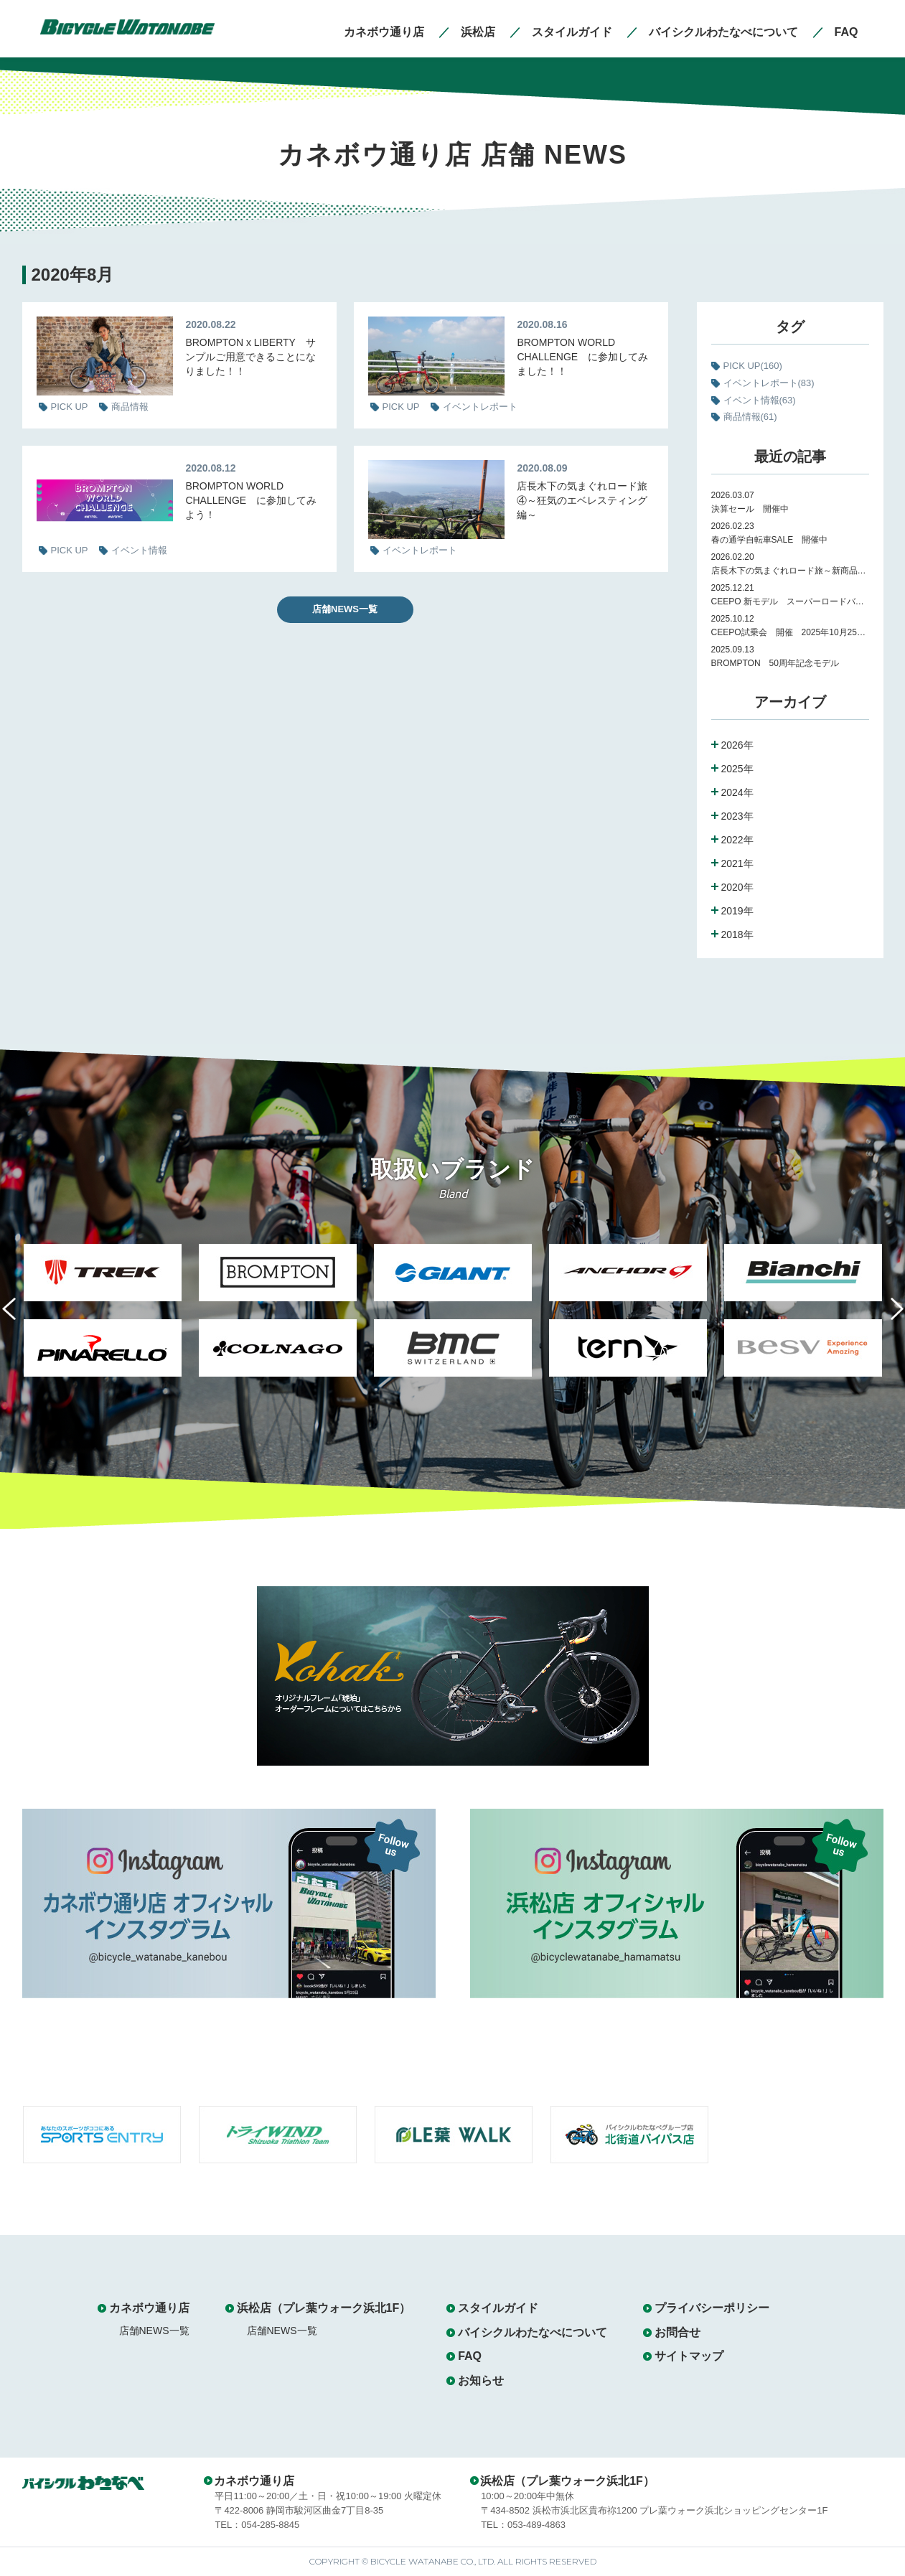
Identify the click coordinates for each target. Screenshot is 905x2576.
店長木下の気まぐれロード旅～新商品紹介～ (790, 571)
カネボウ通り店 (149, 2308)
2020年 (737, 887)
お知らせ (481, 2380)
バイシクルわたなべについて (532, 2332)
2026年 (737, 745)
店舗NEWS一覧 (345, 609)
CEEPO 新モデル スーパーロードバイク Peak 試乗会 (790, 601)
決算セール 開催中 (750, 509)
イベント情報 (759, 400)
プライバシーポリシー (712, 2308)
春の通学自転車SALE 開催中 (769, 540)
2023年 (737, 816)
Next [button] (886, 1317)
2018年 (737, 934)
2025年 (737, 768)
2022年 (737, 840)
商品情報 (750, 416)
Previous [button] (19, 1317)
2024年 (737, 792)
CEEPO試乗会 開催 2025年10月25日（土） (790, 632)
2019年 (737, 911)
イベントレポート (769, 383)
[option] (102, 1319)
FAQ (470, 2356)
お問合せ (677, 2332)
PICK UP (752, 365)
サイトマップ (689, 2356)
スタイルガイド (498, 2308)
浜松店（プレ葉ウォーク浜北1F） (324, 2308)
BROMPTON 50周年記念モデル (779, 663)
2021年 (737, 863)
